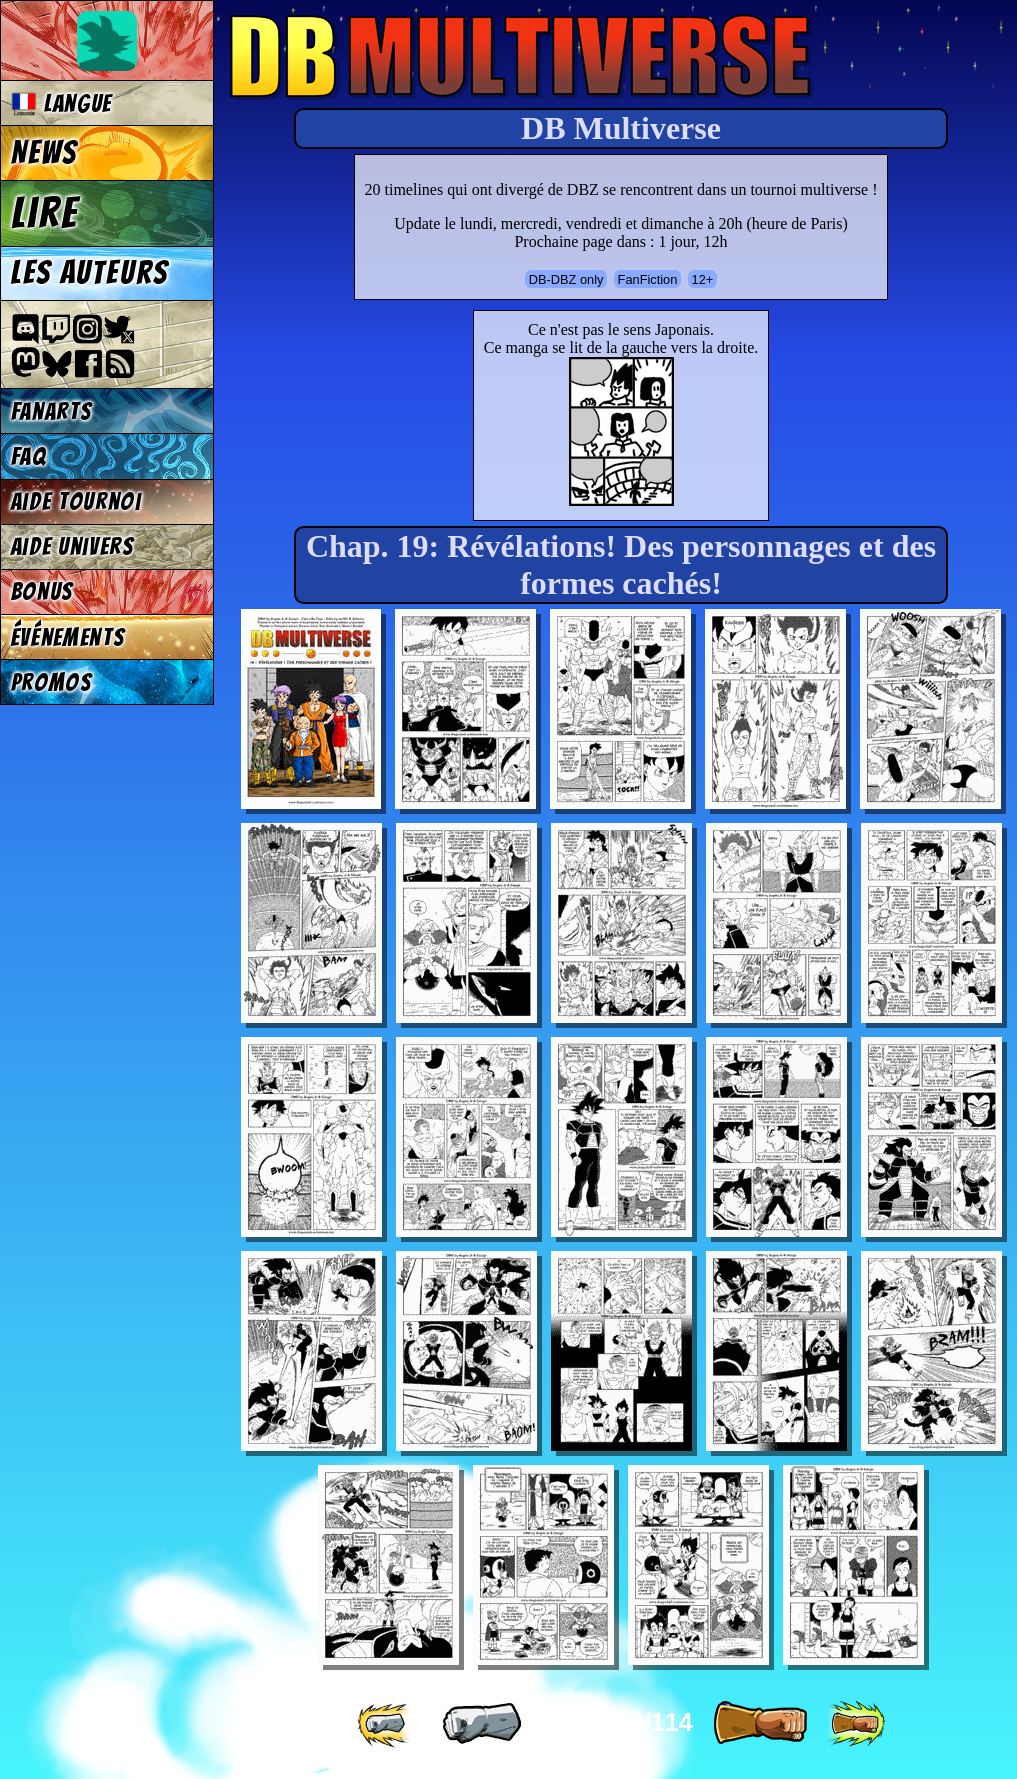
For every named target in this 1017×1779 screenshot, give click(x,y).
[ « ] (482, 1724)
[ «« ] (386, 1724)
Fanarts (52, 411)
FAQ (29, 456)
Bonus (42, 591)
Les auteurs (90, 273)
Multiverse (521, 56)
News (44, 153)
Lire (45, 213)
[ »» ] (856, 1724)
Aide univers (73, 546)
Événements (68, 637)
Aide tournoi (76, 501)
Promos (52, 682)
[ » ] (760, 1724)
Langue (62, 103)
